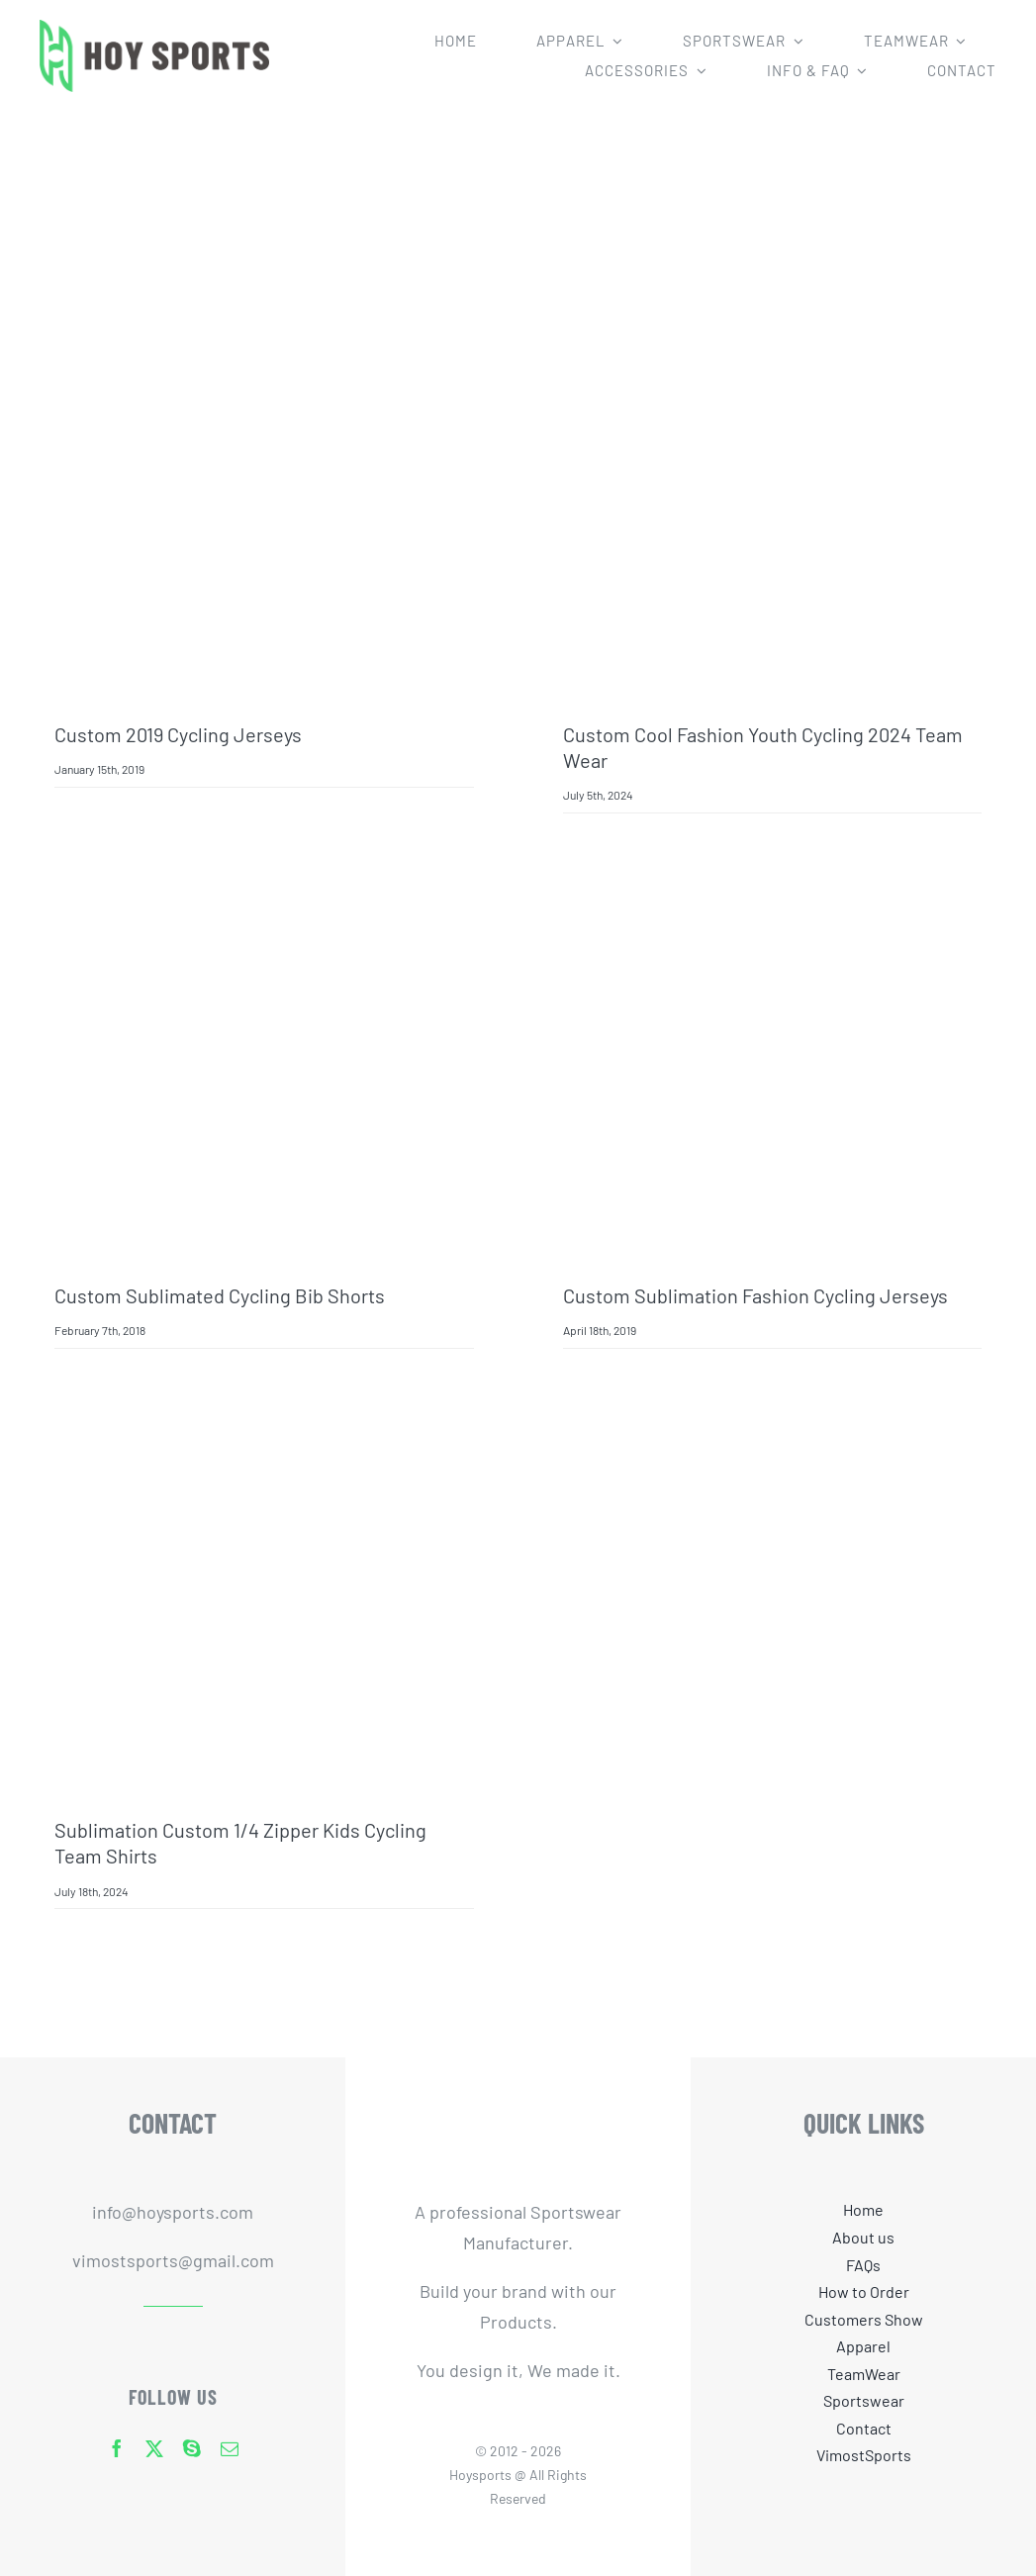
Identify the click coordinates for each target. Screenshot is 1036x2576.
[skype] (192, 2448)
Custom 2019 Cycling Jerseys (178, 734)
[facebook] (117, 2448)
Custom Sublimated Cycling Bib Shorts (219, 1295)
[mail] (229, 2448)
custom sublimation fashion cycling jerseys (755, 1295)
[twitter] (154, 2448)
